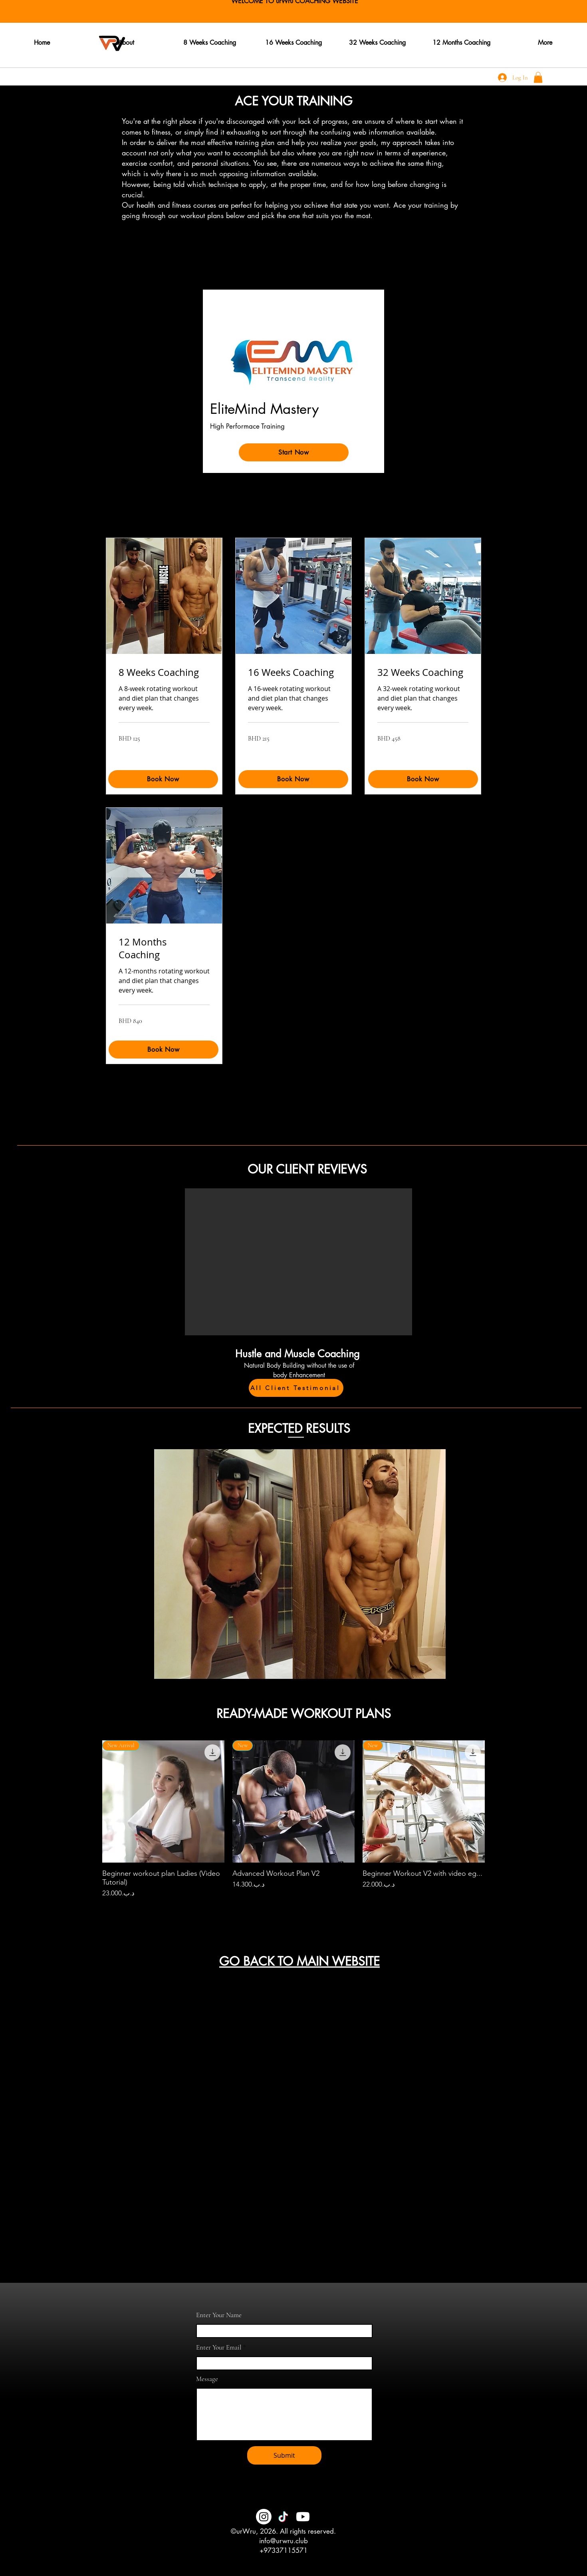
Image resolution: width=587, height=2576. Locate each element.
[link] (164, 672)
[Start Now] (294, 452)
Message (207, 2378)
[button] (538, 77)
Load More (293, 1920)
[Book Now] (293, 779)
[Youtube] (303, 2516)
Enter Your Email (218, 2347)
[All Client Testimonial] (296, 1388)
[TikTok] (283, 2516)
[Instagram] (264, 2516)
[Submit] (284, 2455)
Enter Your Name (219, 2315)
